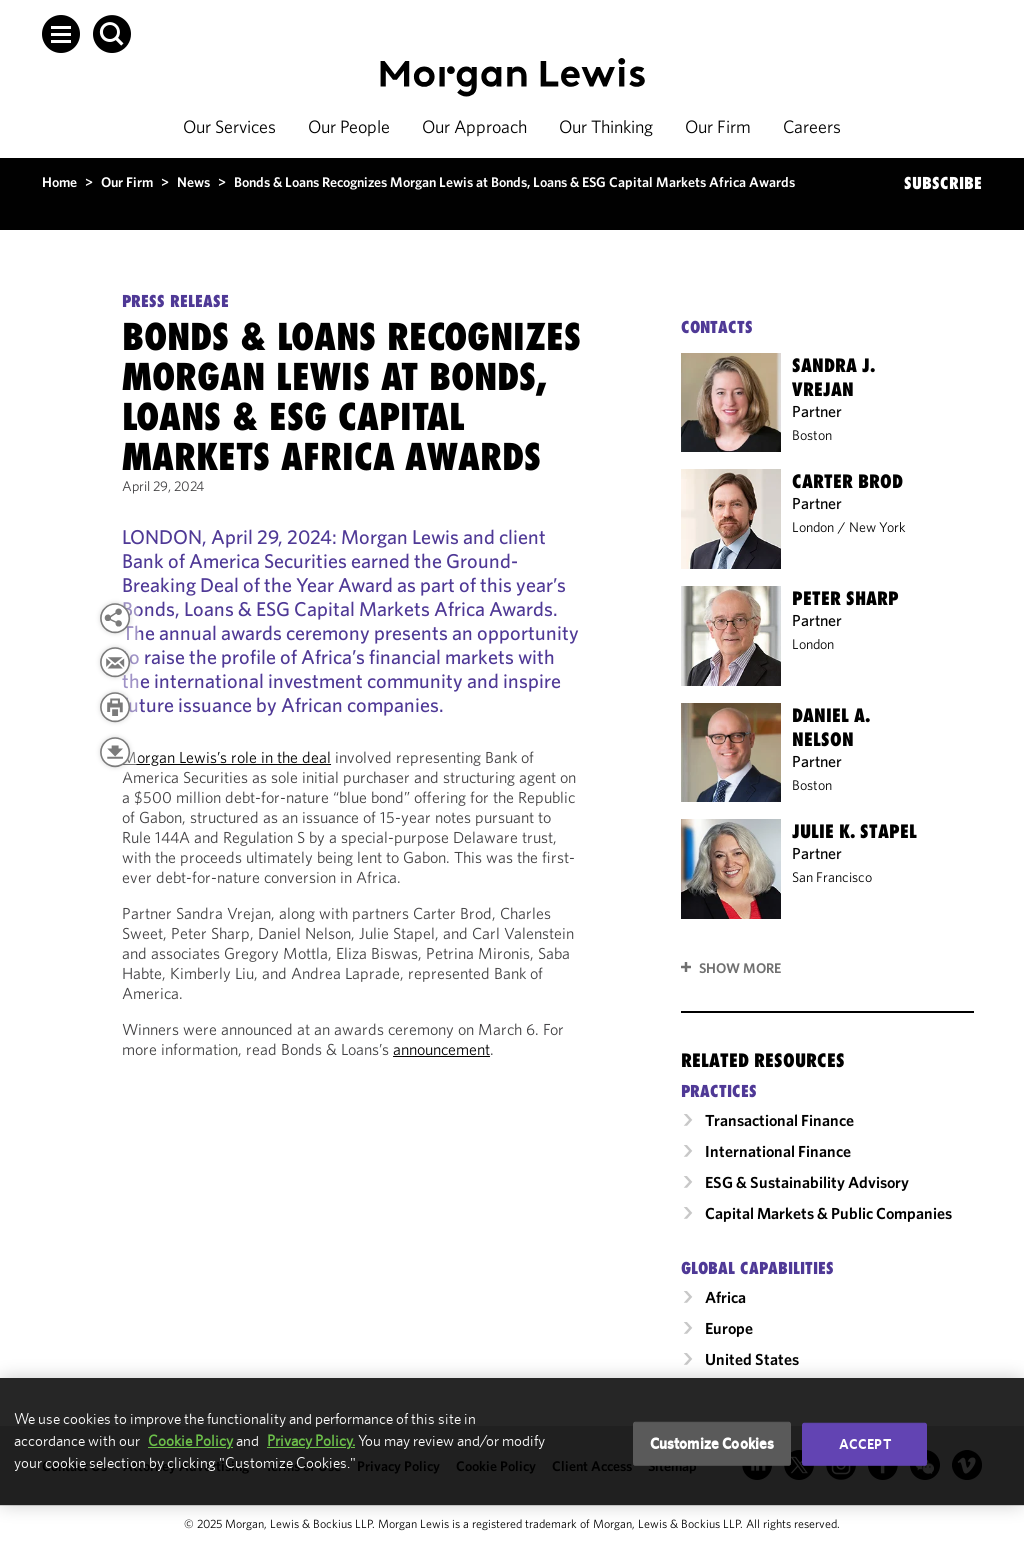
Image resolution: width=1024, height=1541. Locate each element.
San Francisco (832, 877)
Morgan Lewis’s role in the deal (226, 757)
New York (877, 527)
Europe (729, 1328)
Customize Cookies (712, 1443)
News (193, 182)
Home (59, 182)
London (813, 527)
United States (752, 1359)
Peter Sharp (845, 598)
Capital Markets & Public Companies (828, 1213)
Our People (349, 126)
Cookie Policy (190, 1440)
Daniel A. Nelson (831, 727)
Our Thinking (606, 126)
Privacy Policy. (311, 1440)
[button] (61, 34)
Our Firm (718, 126)
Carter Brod (847, 481)
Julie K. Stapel (854, 831)
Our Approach (474, 126)
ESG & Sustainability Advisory (807, 1182)
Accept (865, 1444)
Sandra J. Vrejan (833, 377)
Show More (740, 968)
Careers (812, 126)
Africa (725, 1297)
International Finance (778, 1151)
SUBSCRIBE (943, 183)
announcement (441, 1049)
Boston (812, 435)
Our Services (229, 126)
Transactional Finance (779, 1120)
